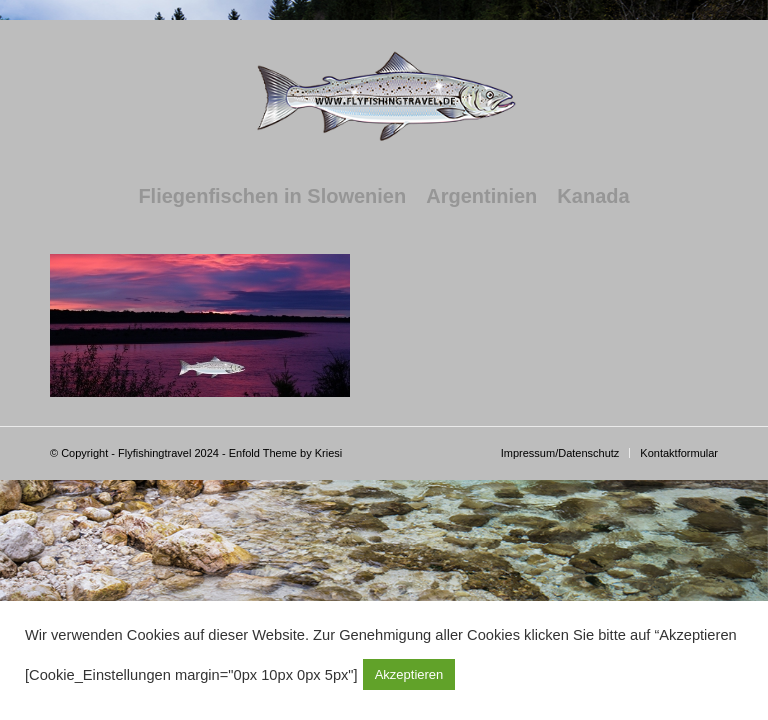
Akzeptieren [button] (409, 674)
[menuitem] (272, 196)
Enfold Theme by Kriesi (286, 453)
